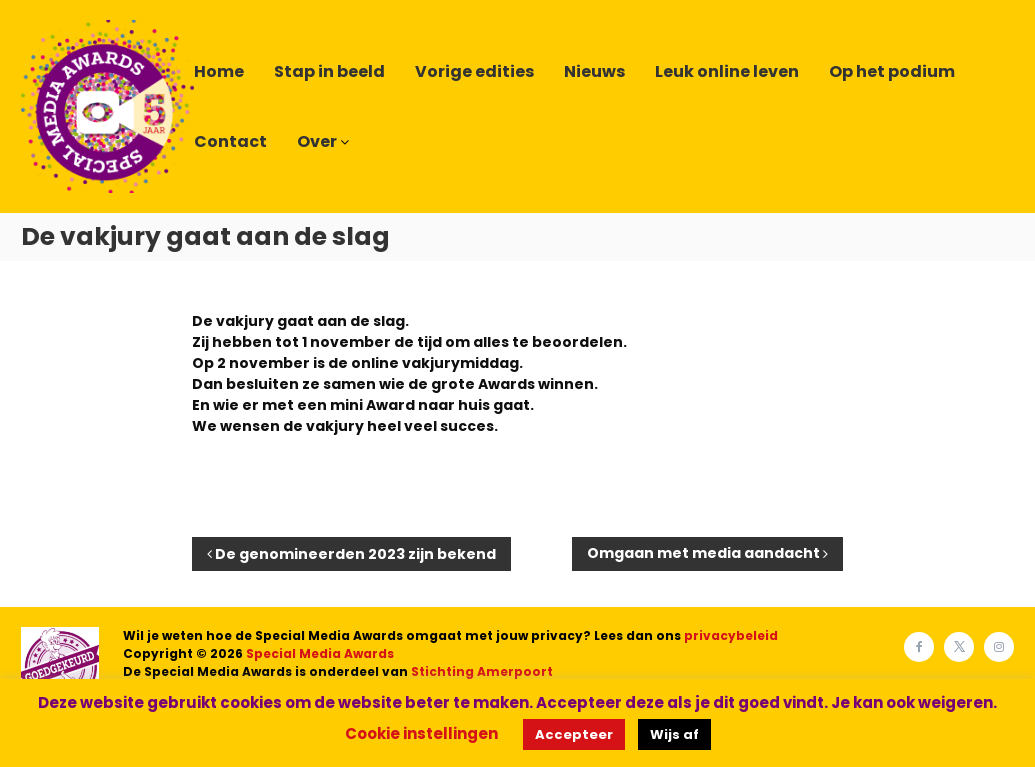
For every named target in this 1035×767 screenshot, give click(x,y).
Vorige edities (474, 71)
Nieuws (594, 71)
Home (219, 71)
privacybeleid (731, 635)
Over (317, 141)
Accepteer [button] (574, 734)
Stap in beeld (329, 71)
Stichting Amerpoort (482, 671)
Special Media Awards (320, 653)
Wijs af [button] (674, 734)
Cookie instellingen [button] (421, 733)
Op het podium (892, 71)
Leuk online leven (727, 71)
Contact (230, 141)
